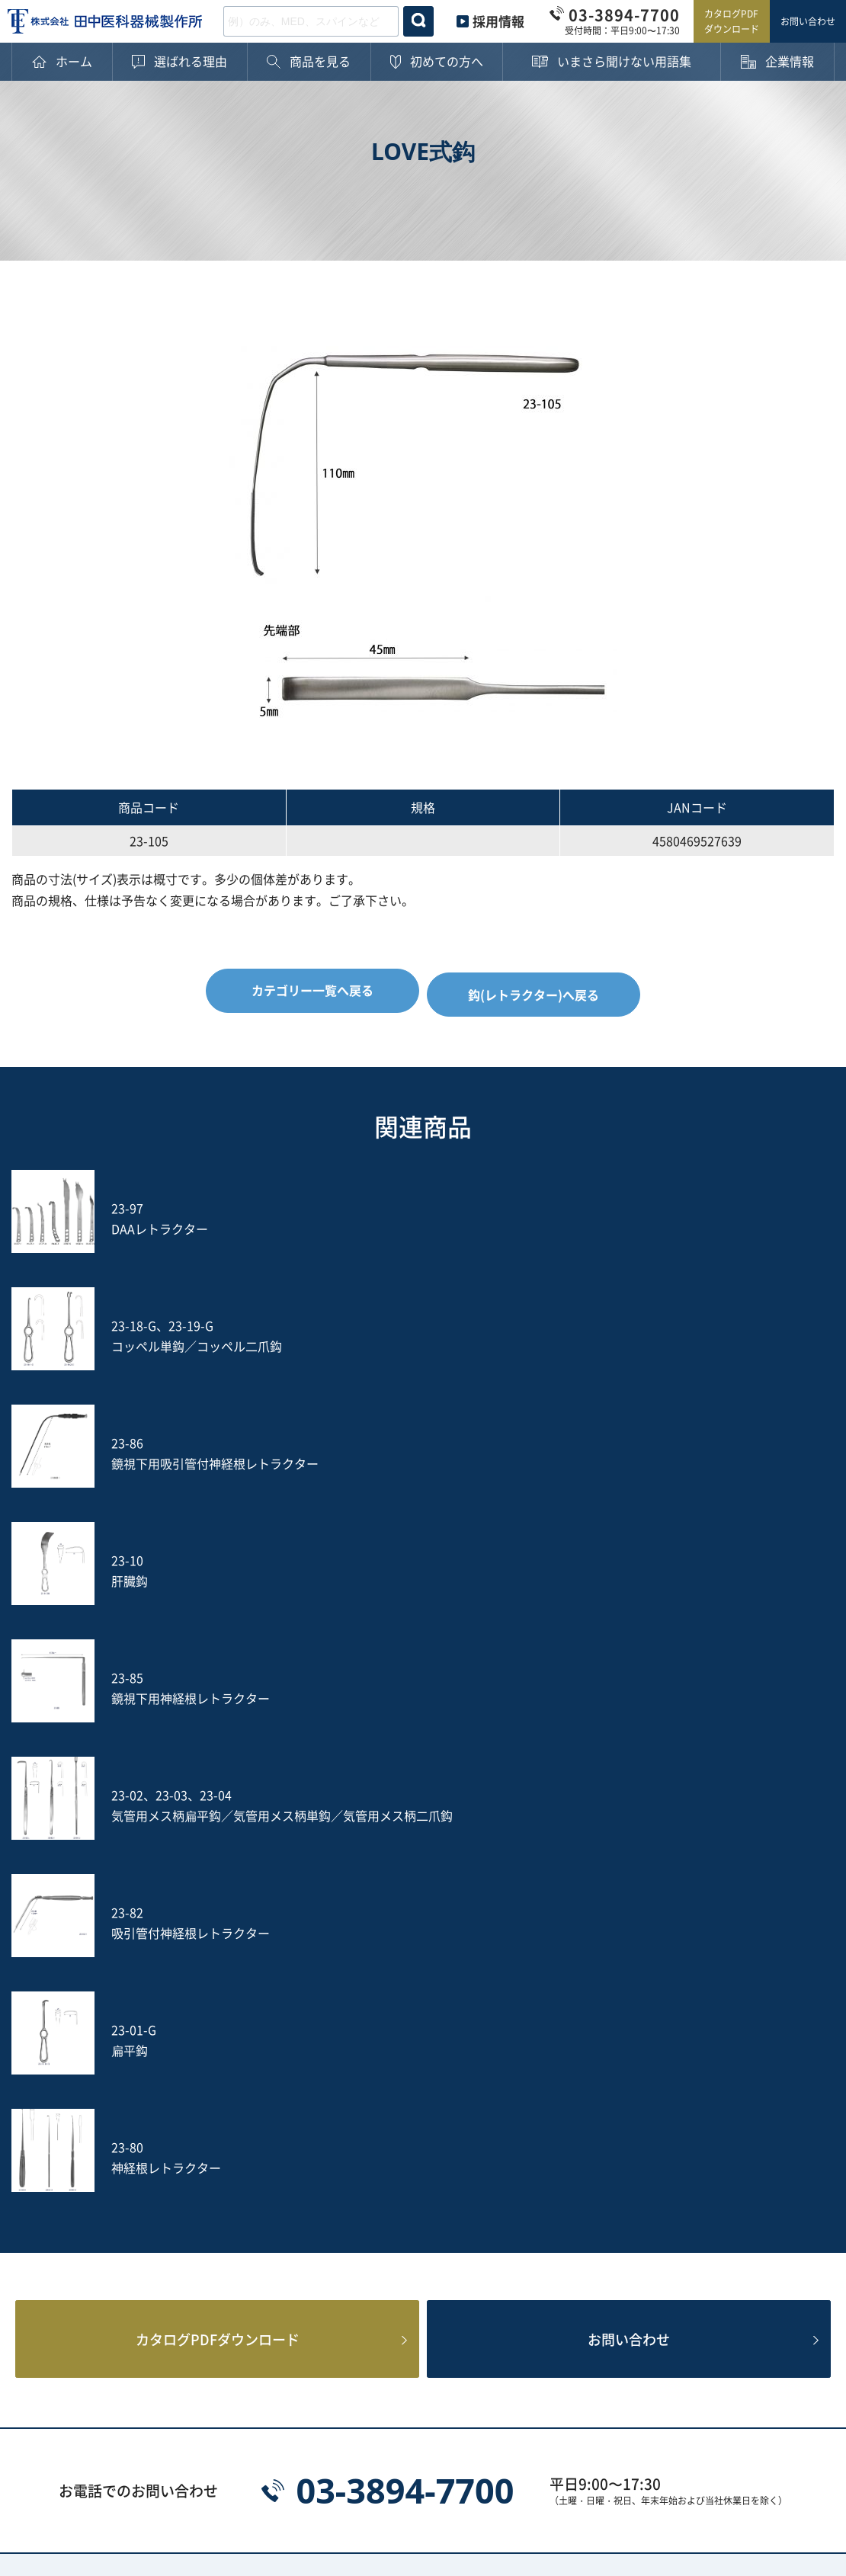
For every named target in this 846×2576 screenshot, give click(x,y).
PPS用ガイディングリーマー (411, 2219)
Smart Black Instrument (754, 2213)
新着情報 (55, 2249)
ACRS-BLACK (555, 2213)
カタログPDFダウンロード (731, 21)
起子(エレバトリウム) (246, 2097)
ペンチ (205, 2045)
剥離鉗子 (377, 1981)
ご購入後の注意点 (80, 2058)
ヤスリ (536, 2149)
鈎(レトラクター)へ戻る (538, 990)
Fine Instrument (233, 2213)
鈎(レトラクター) (400, 2071)
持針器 (702, 2045)
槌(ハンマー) (719, 2097)
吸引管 (371, 2149)
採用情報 (498, 20)
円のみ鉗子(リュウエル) (583, 2007)
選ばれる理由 (67, 1981)
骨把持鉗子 (714, 2007)
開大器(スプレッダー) (577, 2071)
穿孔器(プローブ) (731, 1981)
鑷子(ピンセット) (565, 2123)
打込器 (205, 2149)
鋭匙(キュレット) (565, 2097)
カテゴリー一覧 (191, 1952)
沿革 (43, 2192)
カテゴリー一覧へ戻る (308, 990)
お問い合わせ (807, 20)
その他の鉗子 (389, 2045)
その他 (205, 2251)
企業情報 (55, 2115)
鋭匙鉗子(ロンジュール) (252, 2007)
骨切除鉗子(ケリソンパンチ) (415, 2013)
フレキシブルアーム (573, 2187)
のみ (696, 2123)
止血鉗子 (211, 1981)
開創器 (702, 2071)
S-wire (206, 2187)
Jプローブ (381, 2187)
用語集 (49, 2086)
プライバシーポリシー (72, 2467)
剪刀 (199, 2071)
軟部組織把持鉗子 (567, 1981)
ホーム (49, 1952)
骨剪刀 (536, 2045)
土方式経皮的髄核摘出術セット (744, 2155)
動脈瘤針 (377, 2123)
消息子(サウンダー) (240, 2123)
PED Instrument (730, 2187)
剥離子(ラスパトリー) (412, 2097)
